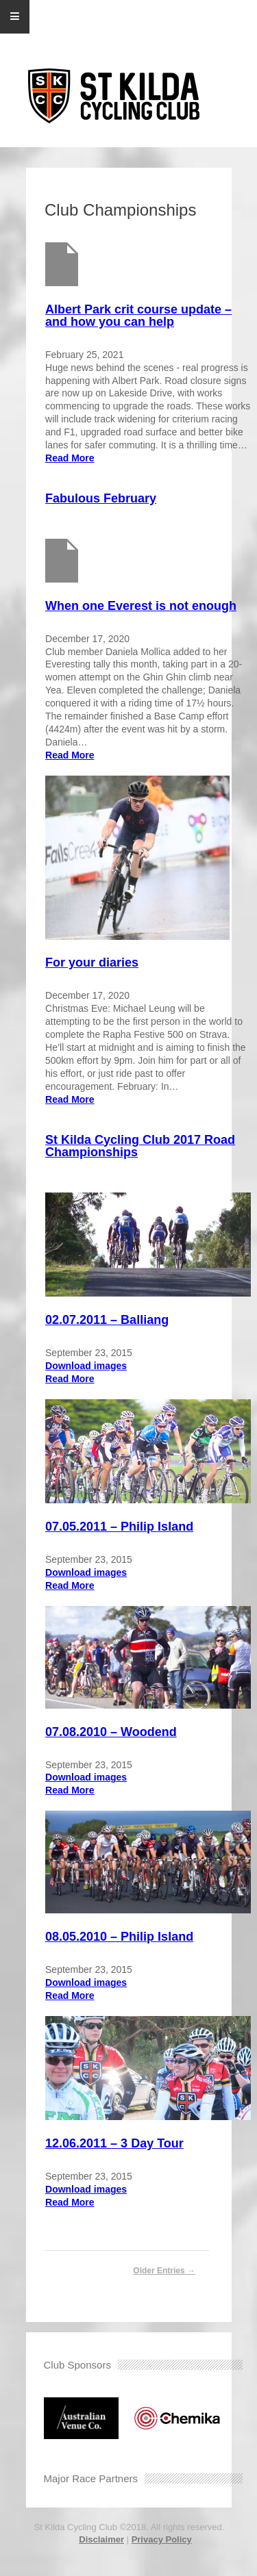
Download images (86, 1365)
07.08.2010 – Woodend (111, 1732)
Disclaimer (101, 2539)
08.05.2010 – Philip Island (119, 1936)
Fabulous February (100, 498)
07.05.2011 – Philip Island (119, 1526)
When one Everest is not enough (140, 606)
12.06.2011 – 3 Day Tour (114, 2143)
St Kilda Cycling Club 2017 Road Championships (140, 1146)
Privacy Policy (162, 2539)
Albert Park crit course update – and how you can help (138, 316)
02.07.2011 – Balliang (107, 1320)
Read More (70, 457)
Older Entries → (164, 2270)
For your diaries (91, 962)
